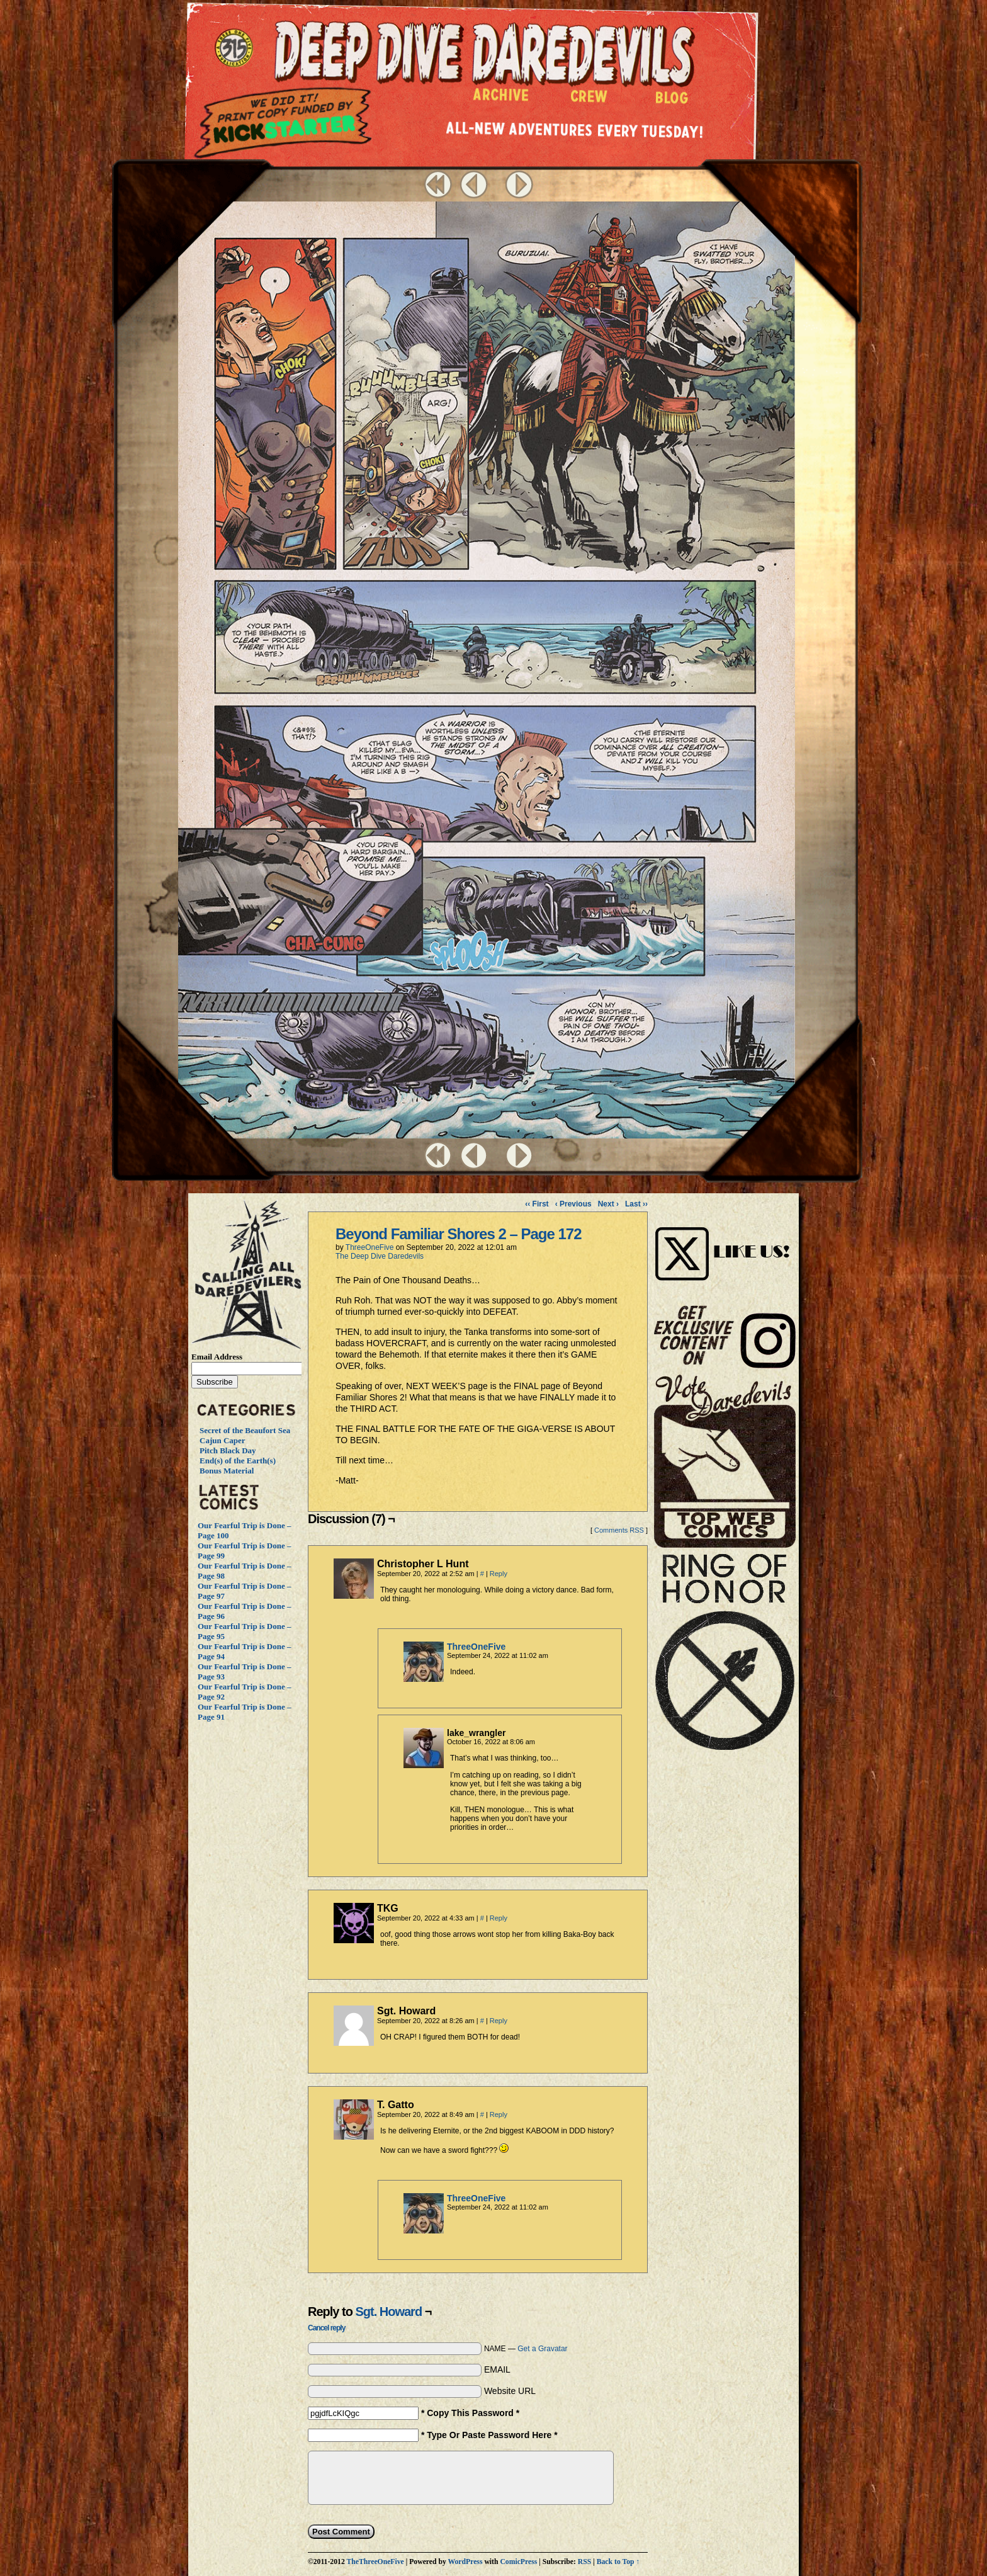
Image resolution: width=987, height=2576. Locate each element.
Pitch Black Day (228, 1450)
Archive (501, 98)
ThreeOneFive (370, 1247)
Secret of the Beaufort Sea (245, 1430)
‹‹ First (536, 1204)
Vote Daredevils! (725, 1461)
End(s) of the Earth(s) (238, 1460)
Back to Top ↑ (618, 2562)
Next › (608, 1204)
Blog (674, 100)
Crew (589, 99)
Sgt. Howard (388, 2311)
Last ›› (636, 1204)
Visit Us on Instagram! (725, 1240)
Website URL (510, 2391)
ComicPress (518, 2562)
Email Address (216, 1356)
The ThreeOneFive (236, 49)
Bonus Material (227, 1470)
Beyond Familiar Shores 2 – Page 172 (459, 1233)
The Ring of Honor (725, 1657)
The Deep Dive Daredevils (380, 1256)
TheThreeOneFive (374, 2562)
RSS (584, 2562)
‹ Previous (573, 1204)
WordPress (465, 2562)
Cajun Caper (222, 1440)
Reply (498, 1573)
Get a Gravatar (542, 2348)
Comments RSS (619, 1530)
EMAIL (497, 2369)
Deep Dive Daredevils (484, 53)
